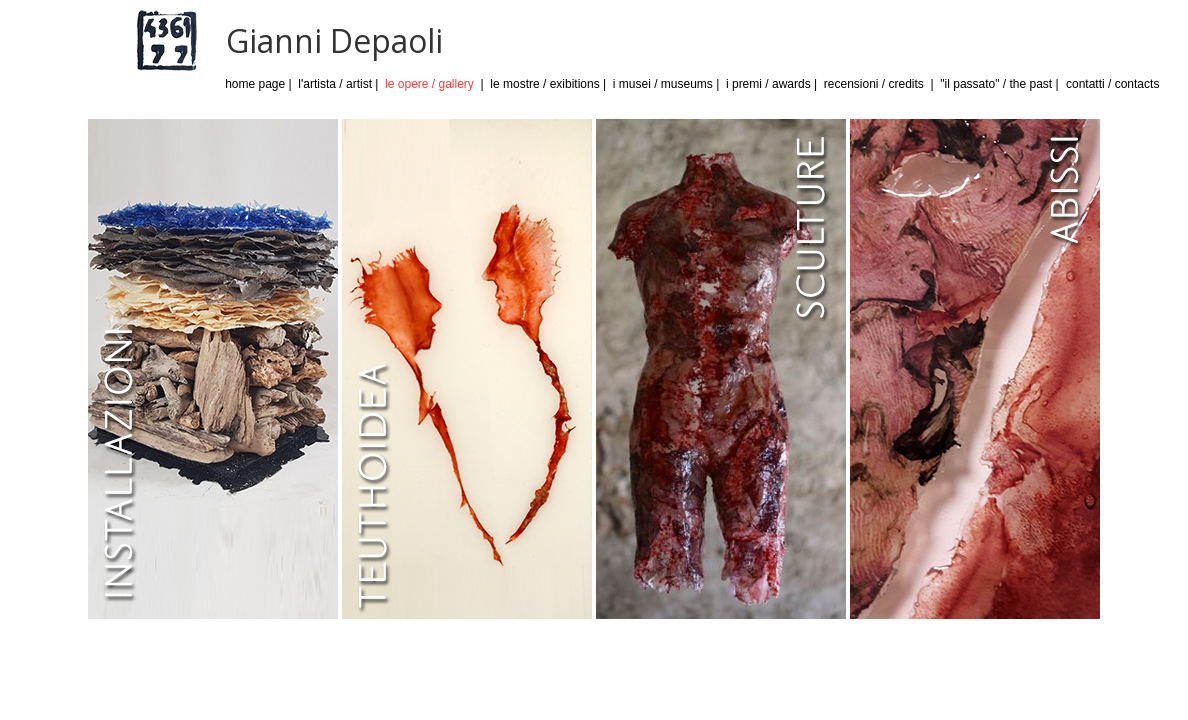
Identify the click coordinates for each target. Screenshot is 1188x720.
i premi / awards (768, 84)
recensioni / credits (874, 84)
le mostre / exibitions (544, 84)
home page (255, 84)
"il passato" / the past (996, 84)
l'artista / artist (335, 84)
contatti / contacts (1112, 84)
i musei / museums (663, 84)
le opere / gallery (429, 84)
